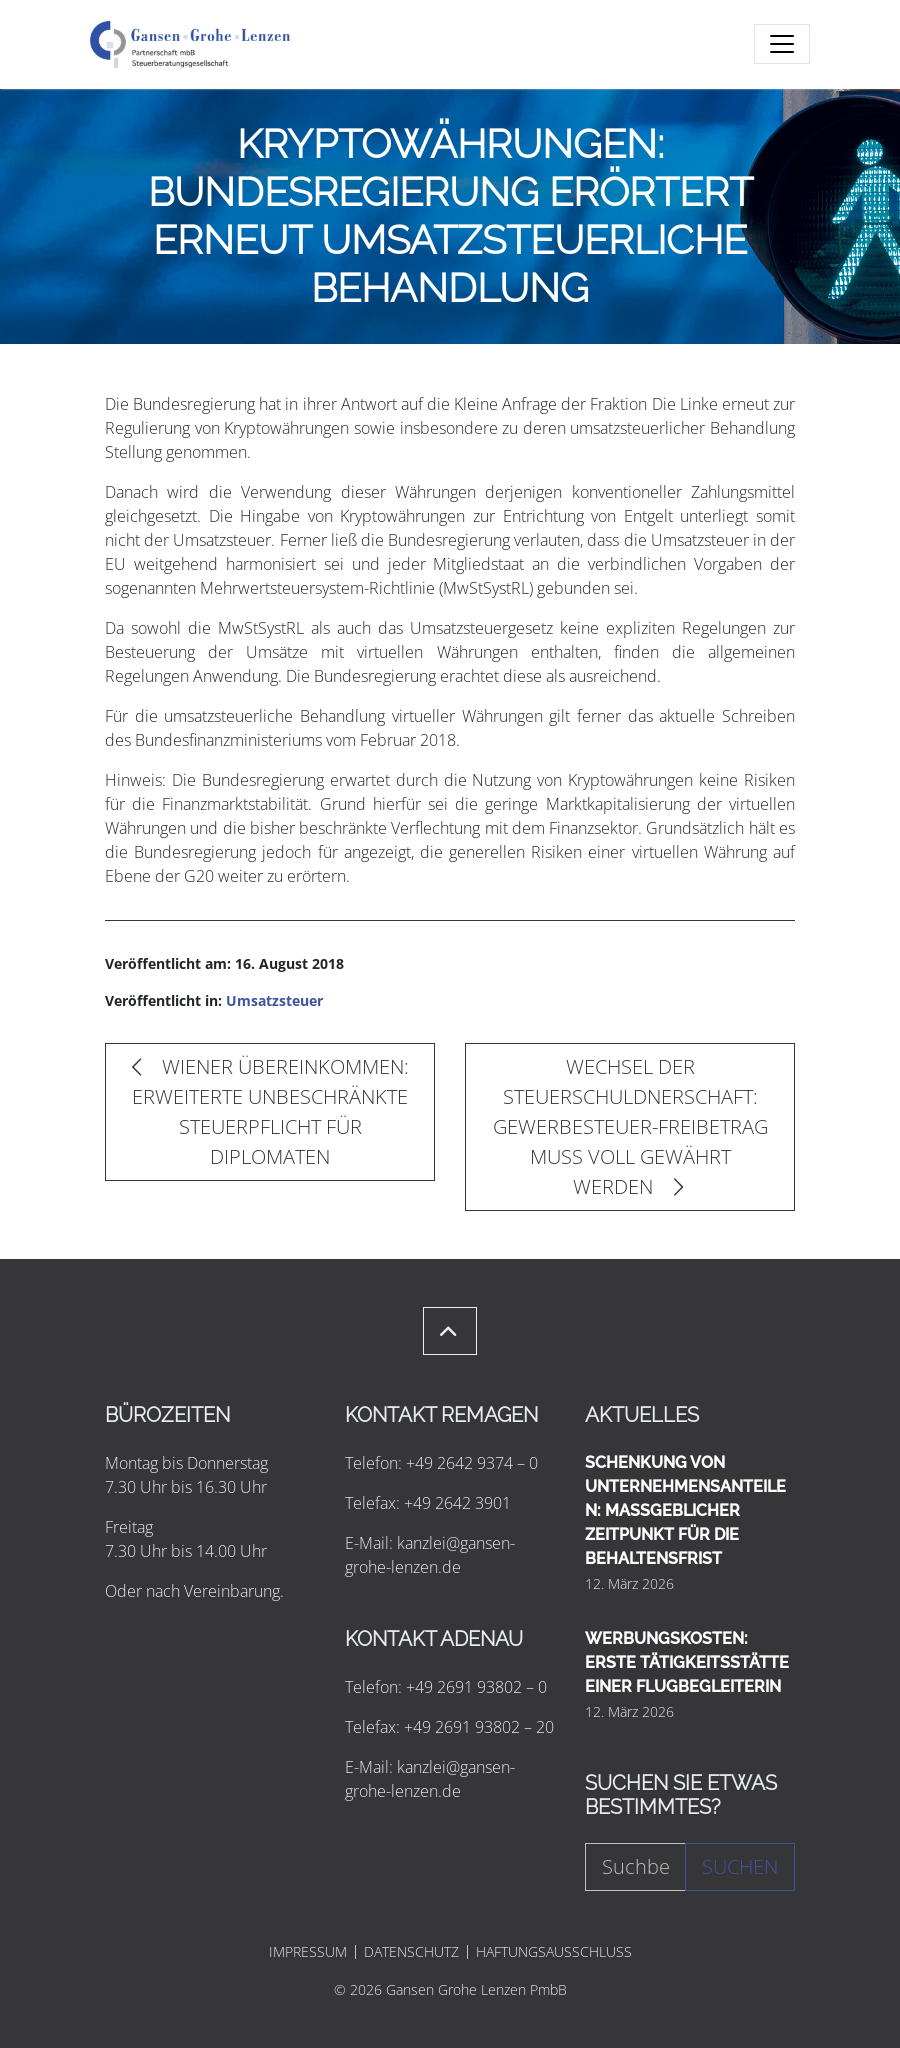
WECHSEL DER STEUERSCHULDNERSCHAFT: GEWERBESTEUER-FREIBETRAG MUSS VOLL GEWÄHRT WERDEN (630, 1126)
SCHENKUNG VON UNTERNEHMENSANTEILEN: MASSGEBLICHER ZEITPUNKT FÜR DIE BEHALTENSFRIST (685, 1510)
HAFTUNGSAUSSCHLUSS (554, 1952)
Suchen (740, 1866)
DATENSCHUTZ (411, 1952)
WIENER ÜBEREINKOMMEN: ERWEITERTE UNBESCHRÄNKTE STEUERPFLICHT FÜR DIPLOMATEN (270, 1111)
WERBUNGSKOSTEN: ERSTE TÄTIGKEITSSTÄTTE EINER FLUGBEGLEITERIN (687, 1662)
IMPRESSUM (308, 1952)
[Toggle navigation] (782, 44)
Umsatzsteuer (274, 1000)
